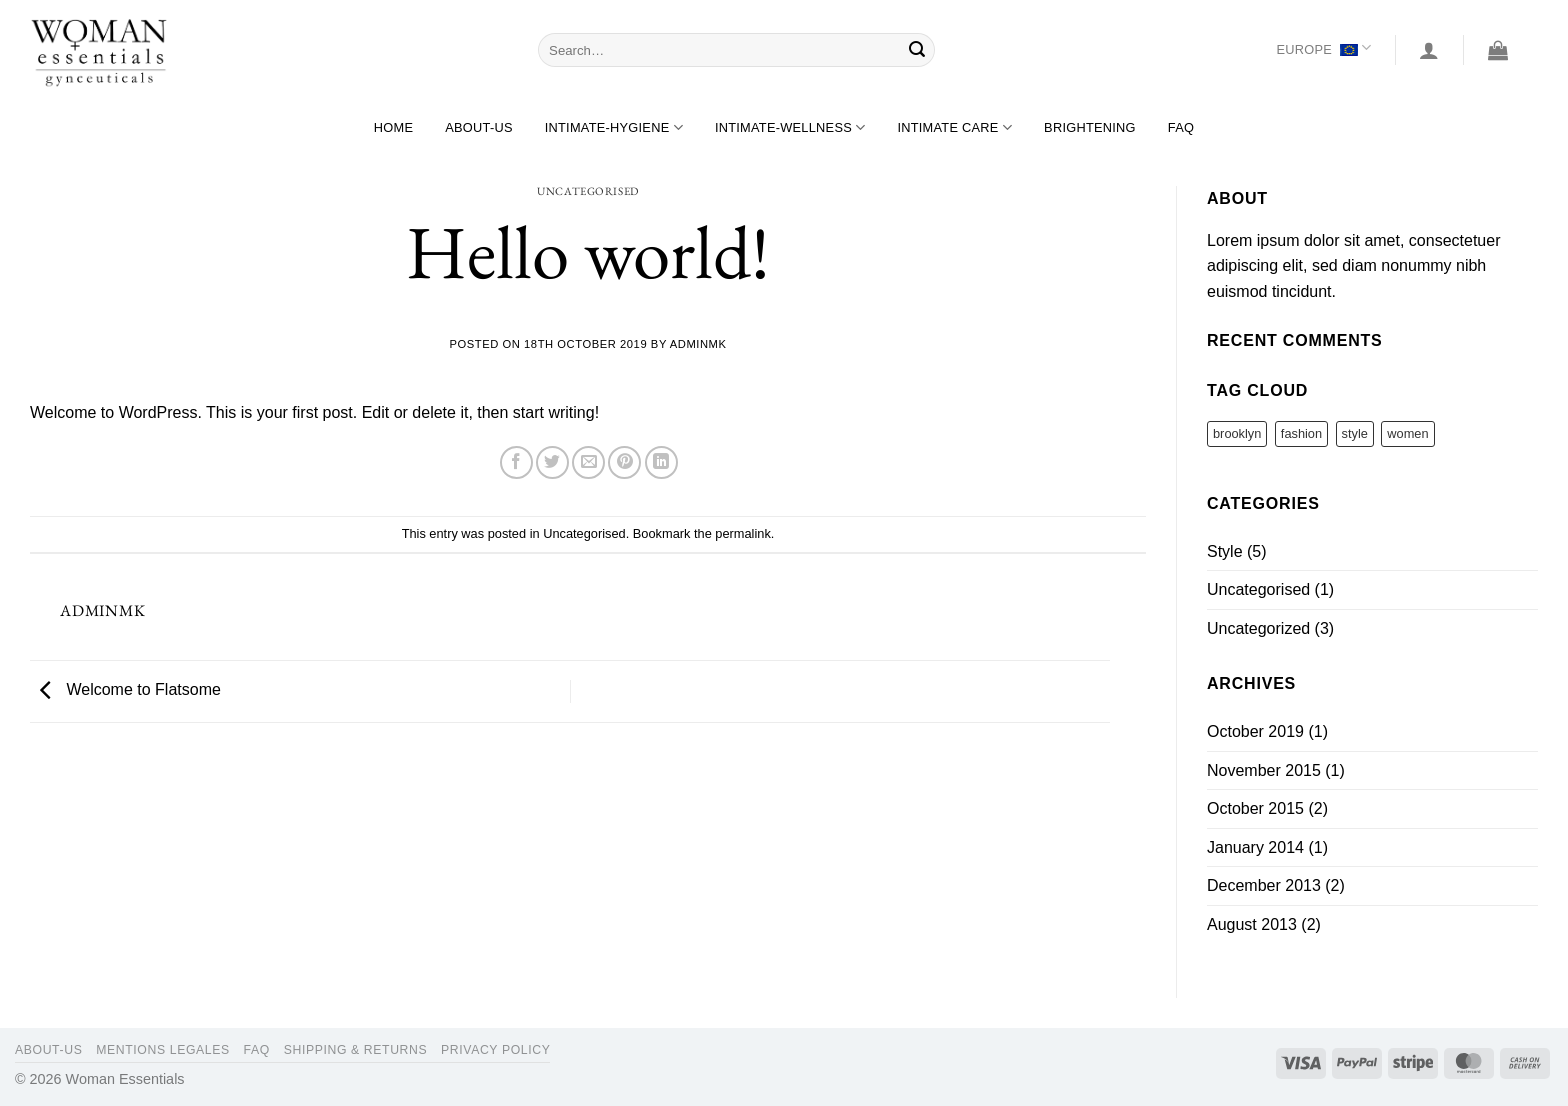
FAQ (1181, 127)
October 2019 (1255, 731)
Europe (1323, 49)
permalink (742, 533)
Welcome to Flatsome (125, 690)
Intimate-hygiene (614, 127)
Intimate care (954, 127)
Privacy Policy (495, 1050)
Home (393, 127)
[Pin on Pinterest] (624, 462)
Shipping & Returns (356, 1050)
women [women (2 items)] (1407, 433)
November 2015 (1264, 770)
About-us (478, 127)
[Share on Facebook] (516, 462)
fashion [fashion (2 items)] (1301, 433)
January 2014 (1255, 847)
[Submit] (917, 50)
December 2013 (1264, 885)
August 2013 (1252, 924)
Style (1225, 551)
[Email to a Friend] (588, 462)
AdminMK (698, 344)
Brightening (1090, 127)
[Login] (1429, 50)
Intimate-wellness (790, 127)
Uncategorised (587, 191)
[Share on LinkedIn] (661, 462)
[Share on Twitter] (552, 462)
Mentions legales (163, 1050)
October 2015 (1255, 808)
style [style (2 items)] (1355, 433)
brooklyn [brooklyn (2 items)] (1237, 433)
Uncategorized (1258, 628)
